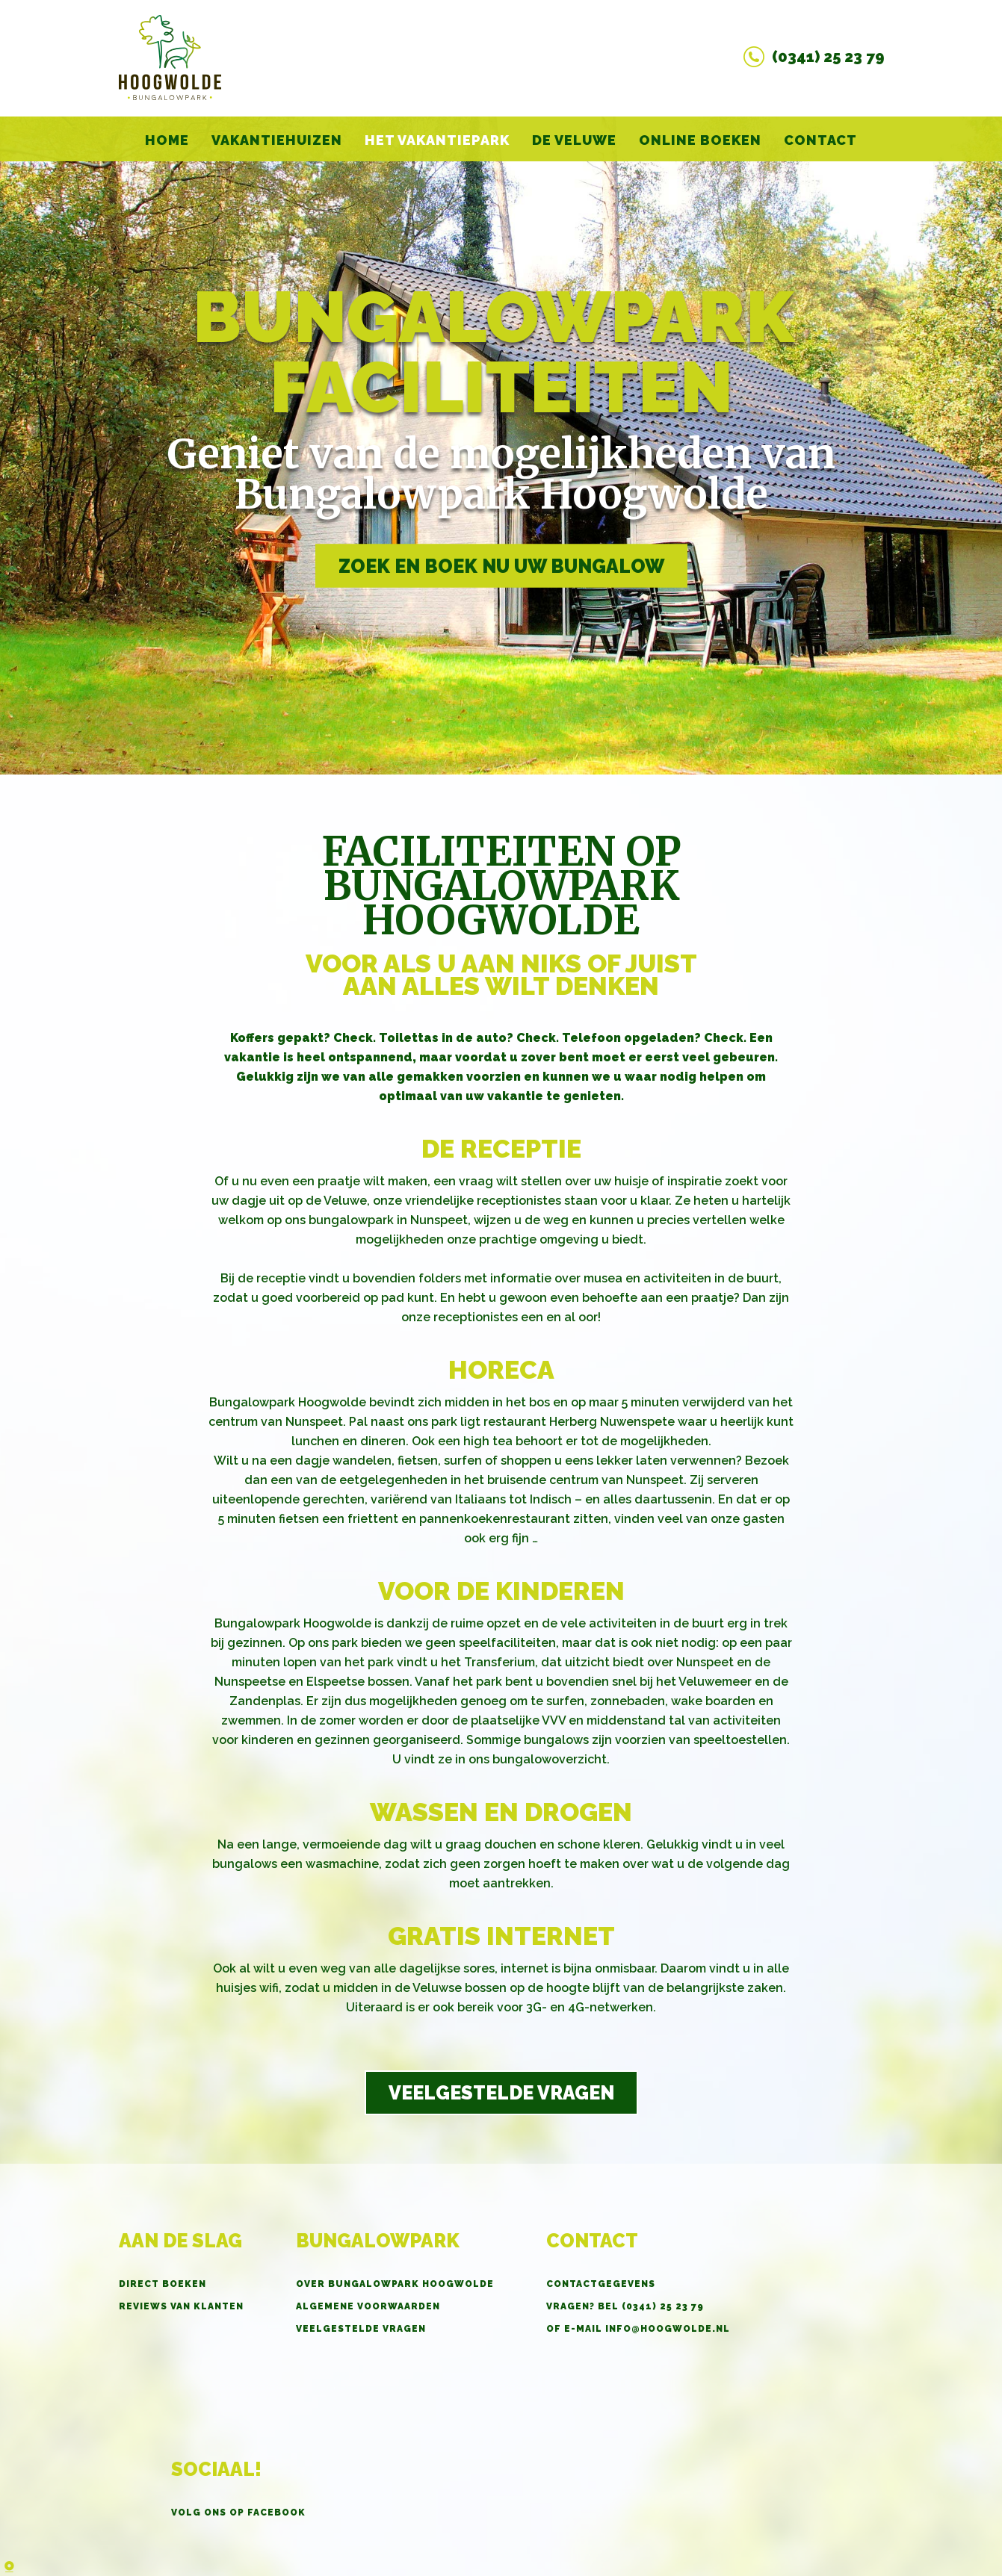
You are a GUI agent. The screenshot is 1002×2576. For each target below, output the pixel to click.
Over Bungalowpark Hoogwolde (395, 2284)
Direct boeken (162, 2284)
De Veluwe (574, 140)
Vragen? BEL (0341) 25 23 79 (625, 2306)
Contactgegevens (600, 2284)
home (167, 140)
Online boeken (700, 140)
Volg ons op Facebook (238, 2512)
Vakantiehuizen (276, 140)
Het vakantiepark (437, 140)
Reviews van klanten (181, 2306)
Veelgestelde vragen (501, 2093)
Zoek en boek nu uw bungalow (501, 566)
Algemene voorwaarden (368, 2306)
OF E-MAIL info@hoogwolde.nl (638, 2329)
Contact (820, 140)
